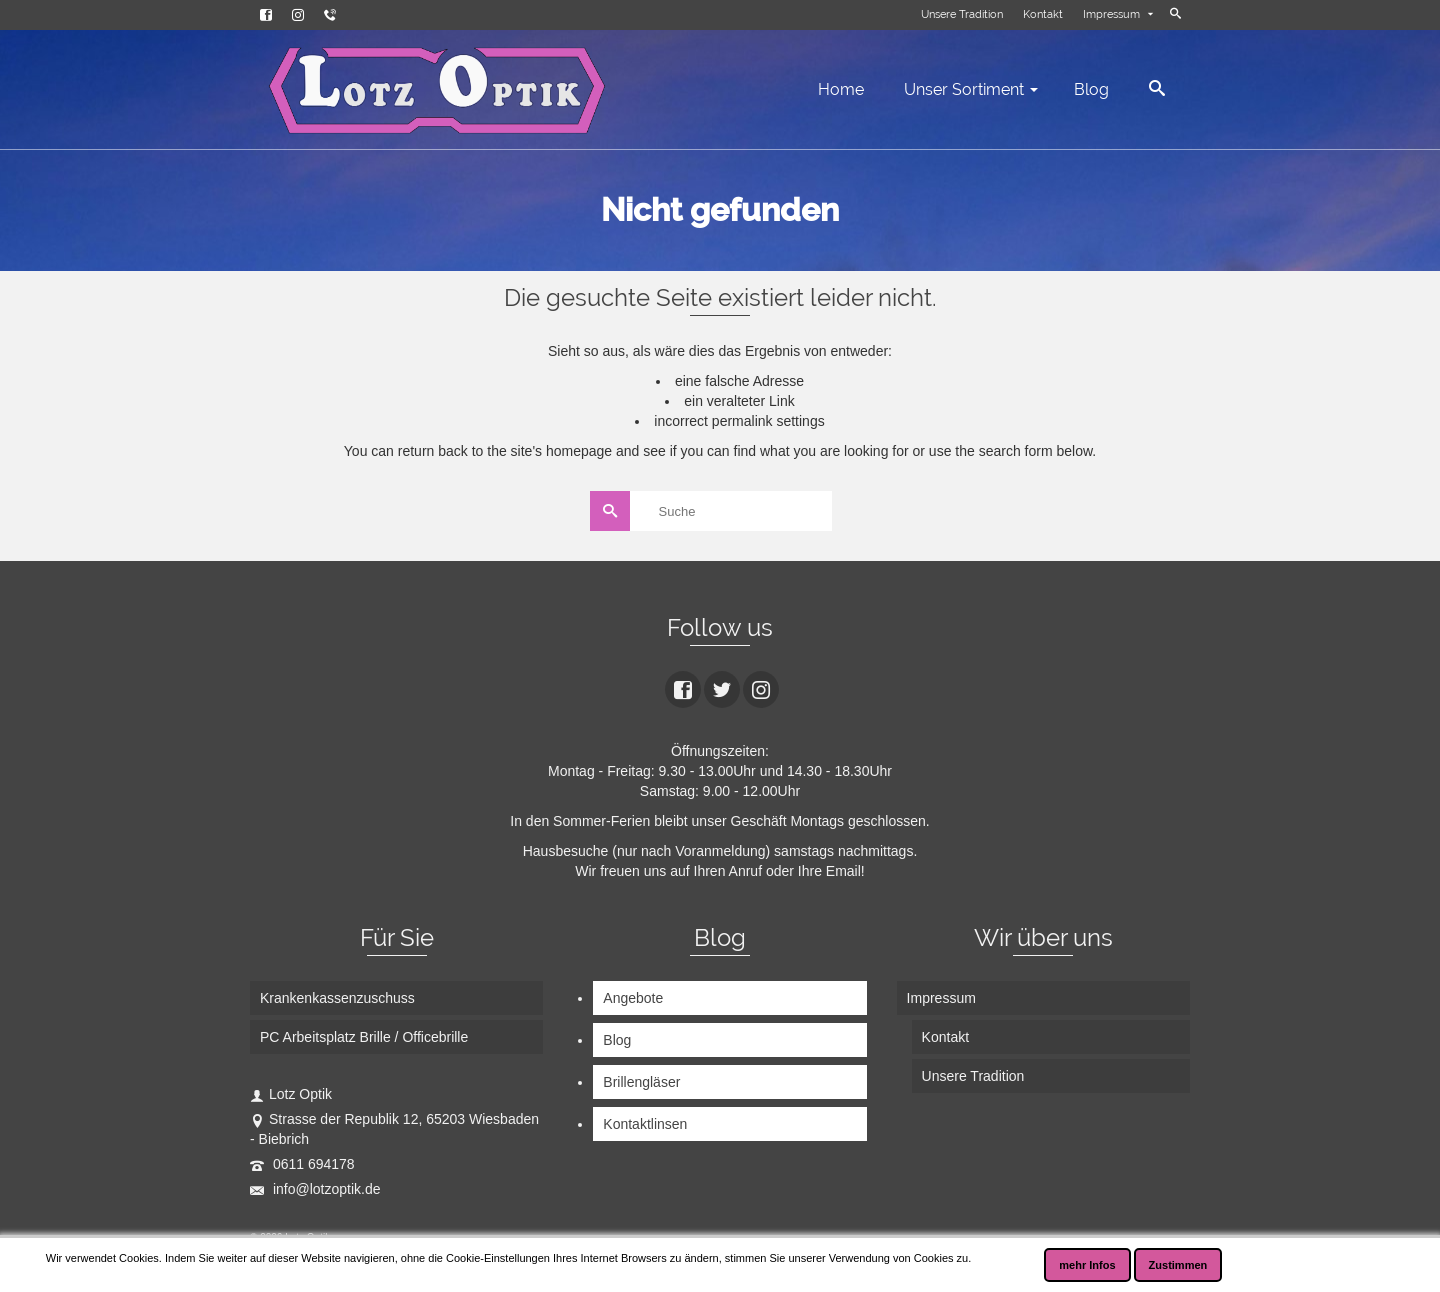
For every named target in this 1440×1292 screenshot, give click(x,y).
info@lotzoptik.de (315, 1189)
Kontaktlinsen (645, 1124)
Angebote (633, 998)
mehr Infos (1087, 1265)
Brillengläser (641, 1082)
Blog (617, 1040)
